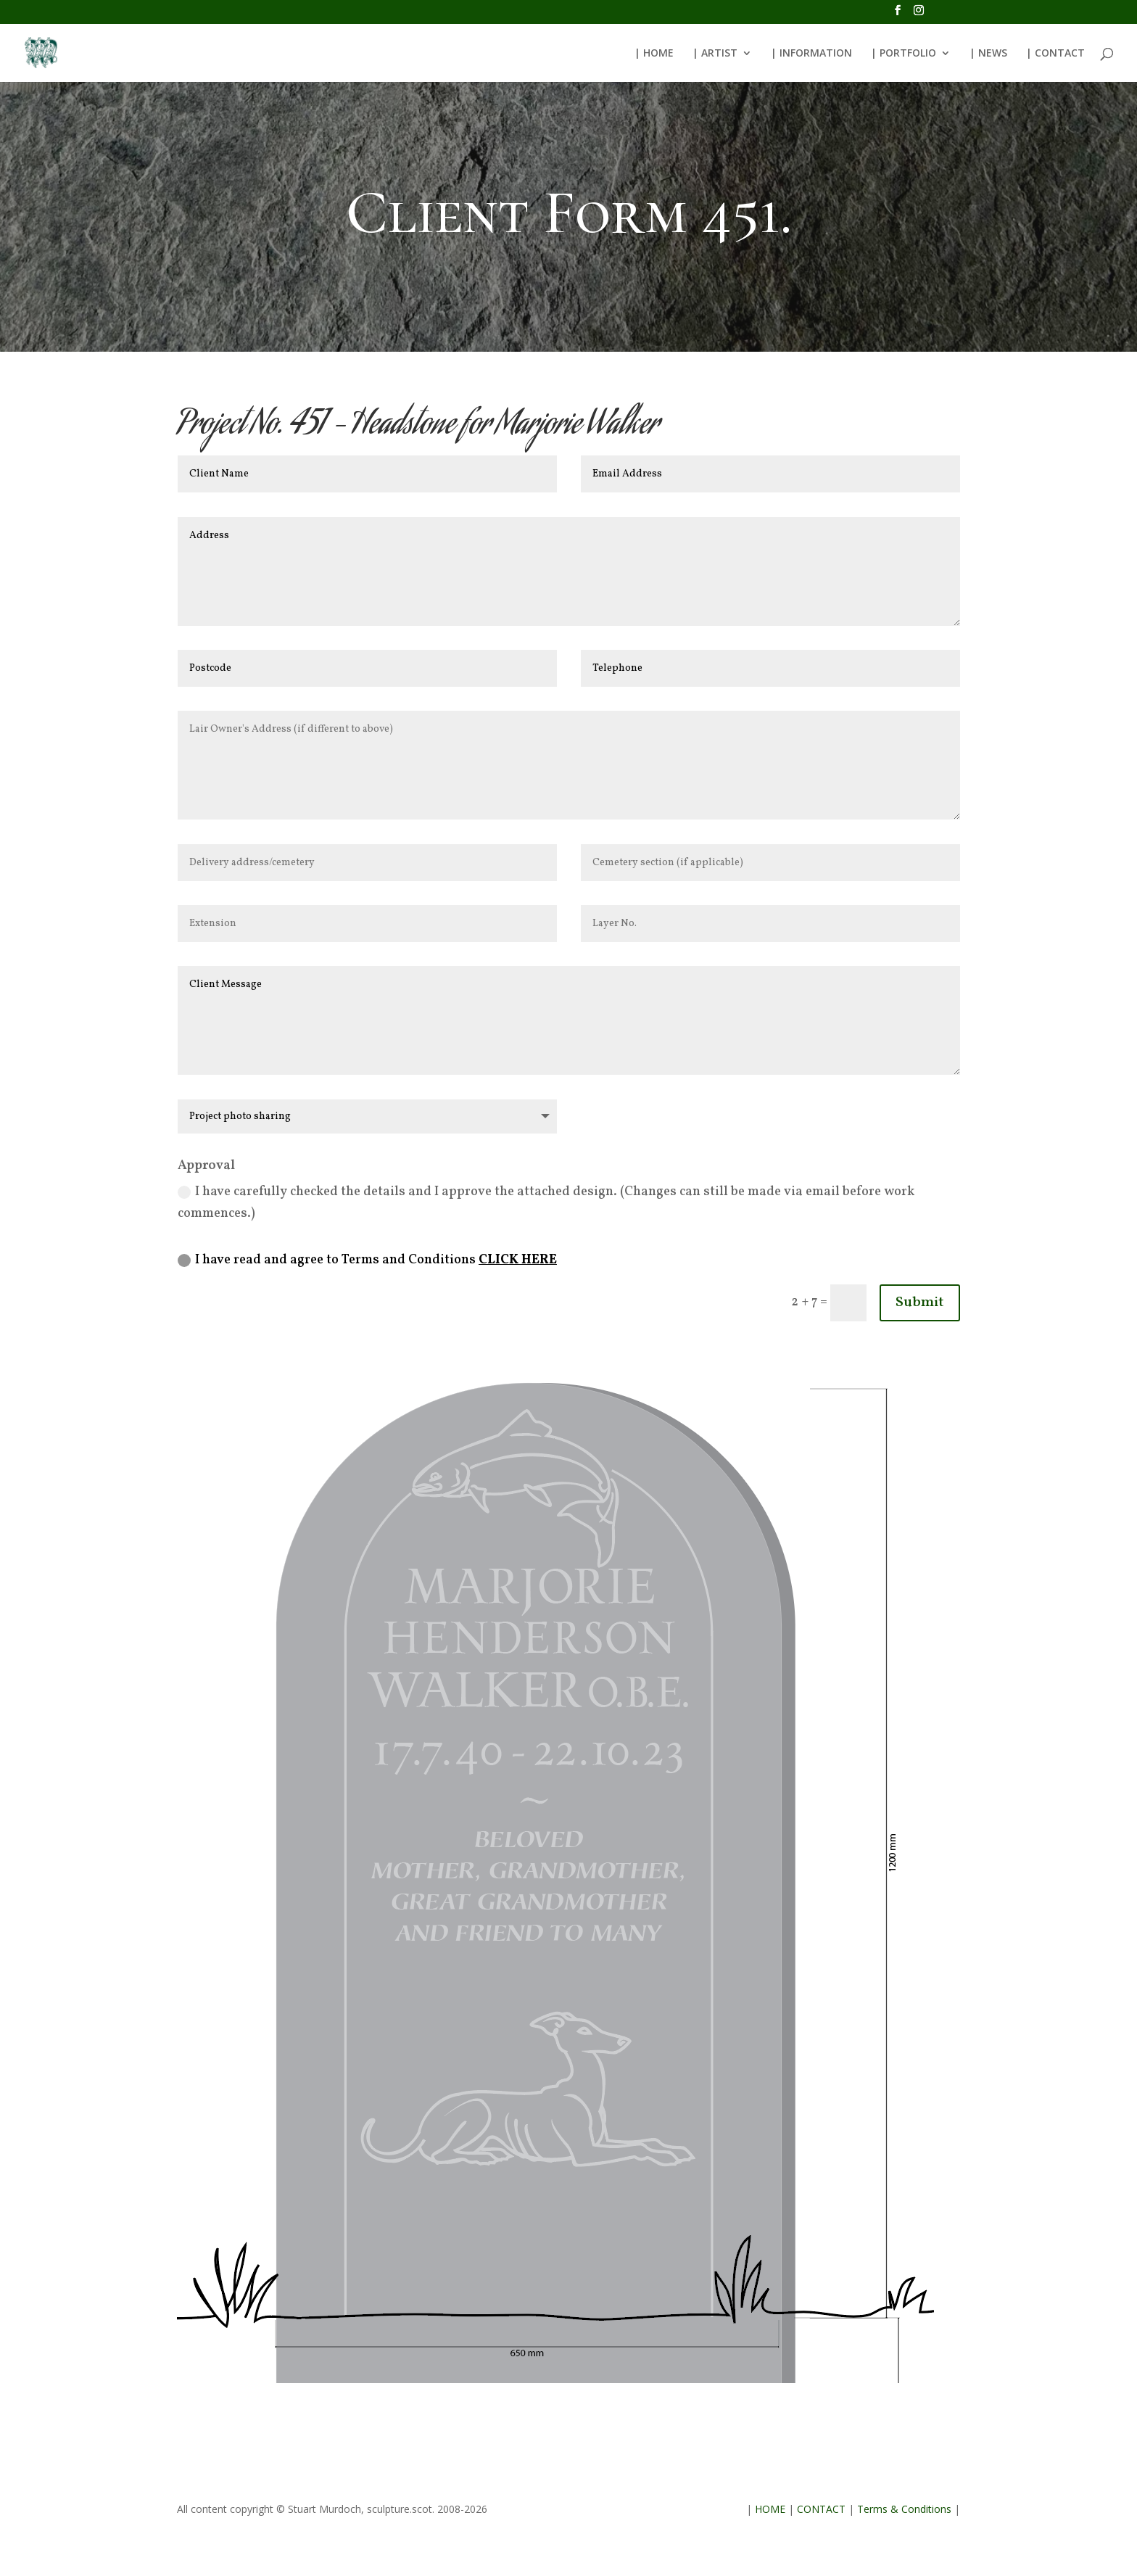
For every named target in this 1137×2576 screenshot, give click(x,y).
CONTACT (821, 2509)
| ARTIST (714, 53)
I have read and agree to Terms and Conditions (367, 1260)
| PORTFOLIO (903, 53)
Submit (920, 1302)
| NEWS (988, 53)
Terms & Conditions (904, 2509)
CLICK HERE (518, 1260)
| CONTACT (1055, 53)
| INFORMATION (811, 53)
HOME (770, 2509)
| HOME (654, 53)
